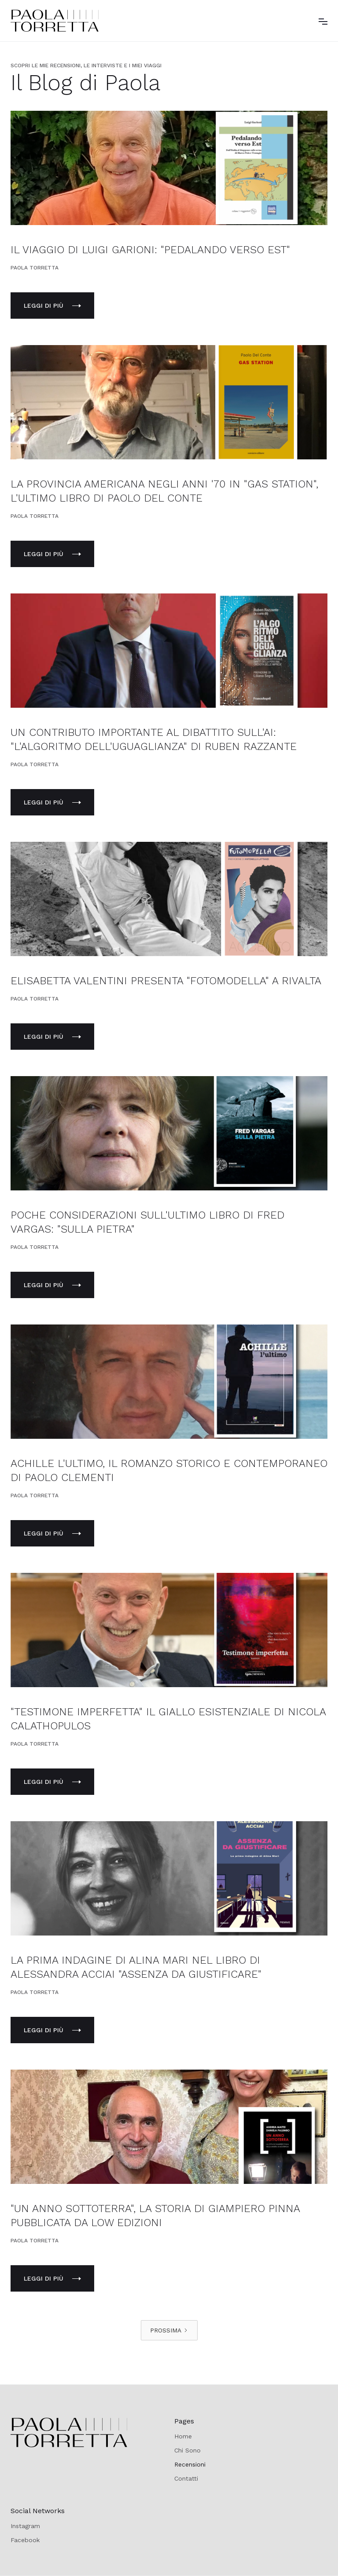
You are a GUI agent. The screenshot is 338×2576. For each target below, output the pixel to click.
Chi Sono (187, 2450)
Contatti (186, 2478)
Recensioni (190, 2464)
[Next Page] (169, 2330)
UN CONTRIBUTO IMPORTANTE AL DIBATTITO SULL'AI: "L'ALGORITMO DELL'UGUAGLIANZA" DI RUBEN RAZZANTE (154, 739)
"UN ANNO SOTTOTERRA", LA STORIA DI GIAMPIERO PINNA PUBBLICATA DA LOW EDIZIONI (155, 2215)
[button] (323, 20)
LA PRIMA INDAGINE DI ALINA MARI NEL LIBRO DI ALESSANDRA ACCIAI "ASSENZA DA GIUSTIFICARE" (136, 1967)
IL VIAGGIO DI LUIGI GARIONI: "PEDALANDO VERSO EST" (150, 250)
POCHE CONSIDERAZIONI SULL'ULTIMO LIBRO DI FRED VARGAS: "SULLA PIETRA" (147, 1222)
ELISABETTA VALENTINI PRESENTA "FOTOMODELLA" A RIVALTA (166, 981)
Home (183, 2436)
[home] (55, 21)
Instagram (25, 2525)
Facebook (25, 2539)
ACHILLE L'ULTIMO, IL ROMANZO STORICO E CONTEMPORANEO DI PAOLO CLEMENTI (169, 1470)
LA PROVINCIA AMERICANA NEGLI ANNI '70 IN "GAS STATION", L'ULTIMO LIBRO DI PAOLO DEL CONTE (164, 491)
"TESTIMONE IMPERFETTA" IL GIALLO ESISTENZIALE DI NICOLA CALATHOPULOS (168, 1719)
